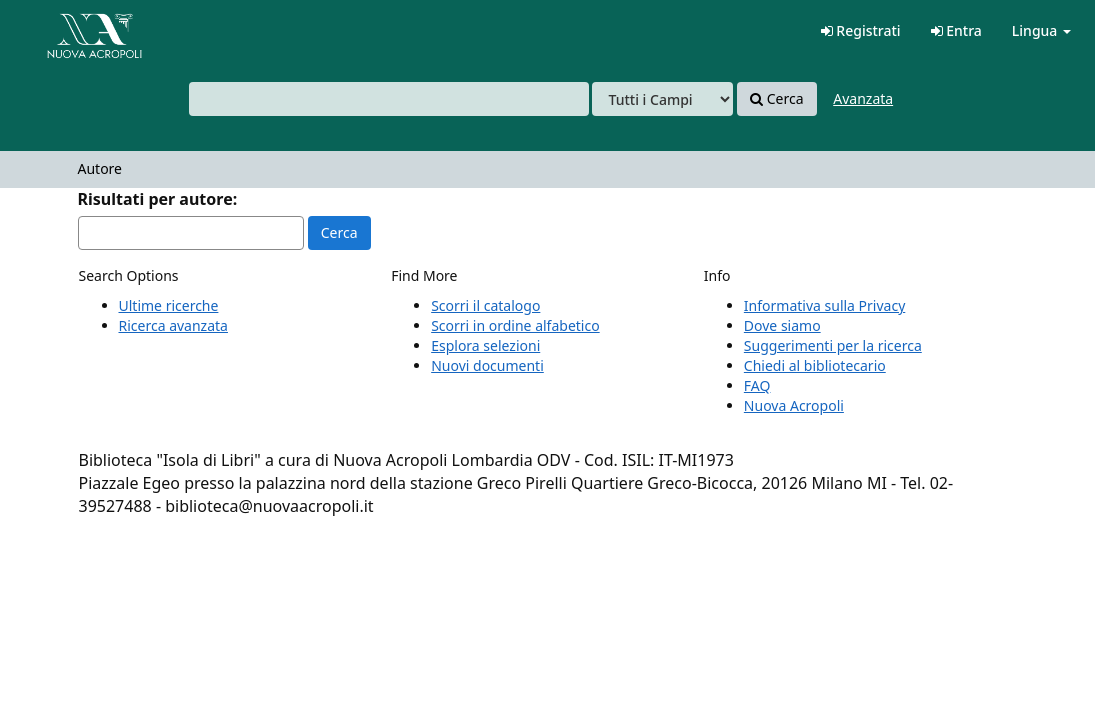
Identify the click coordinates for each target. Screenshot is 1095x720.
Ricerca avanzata (173, 325)
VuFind (64, 30)
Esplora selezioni (485, 345)
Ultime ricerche (169, 305)
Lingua (1041, 30)
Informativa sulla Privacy (824, 305)
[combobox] (389, 99)
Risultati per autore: (158, 199)
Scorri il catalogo (485, 305)
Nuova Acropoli (794, 405)
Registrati (861, 30)
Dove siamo (782, 325)
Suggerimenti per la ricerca (833, 345)
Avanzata (863, 98)
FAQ (757, 385)
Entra (956, 30)
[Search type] (662, 99)
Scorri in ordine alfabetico (515, 325)
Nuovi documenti (487, 365)
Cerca (776, 99)
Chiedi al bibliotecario (815, 365)
